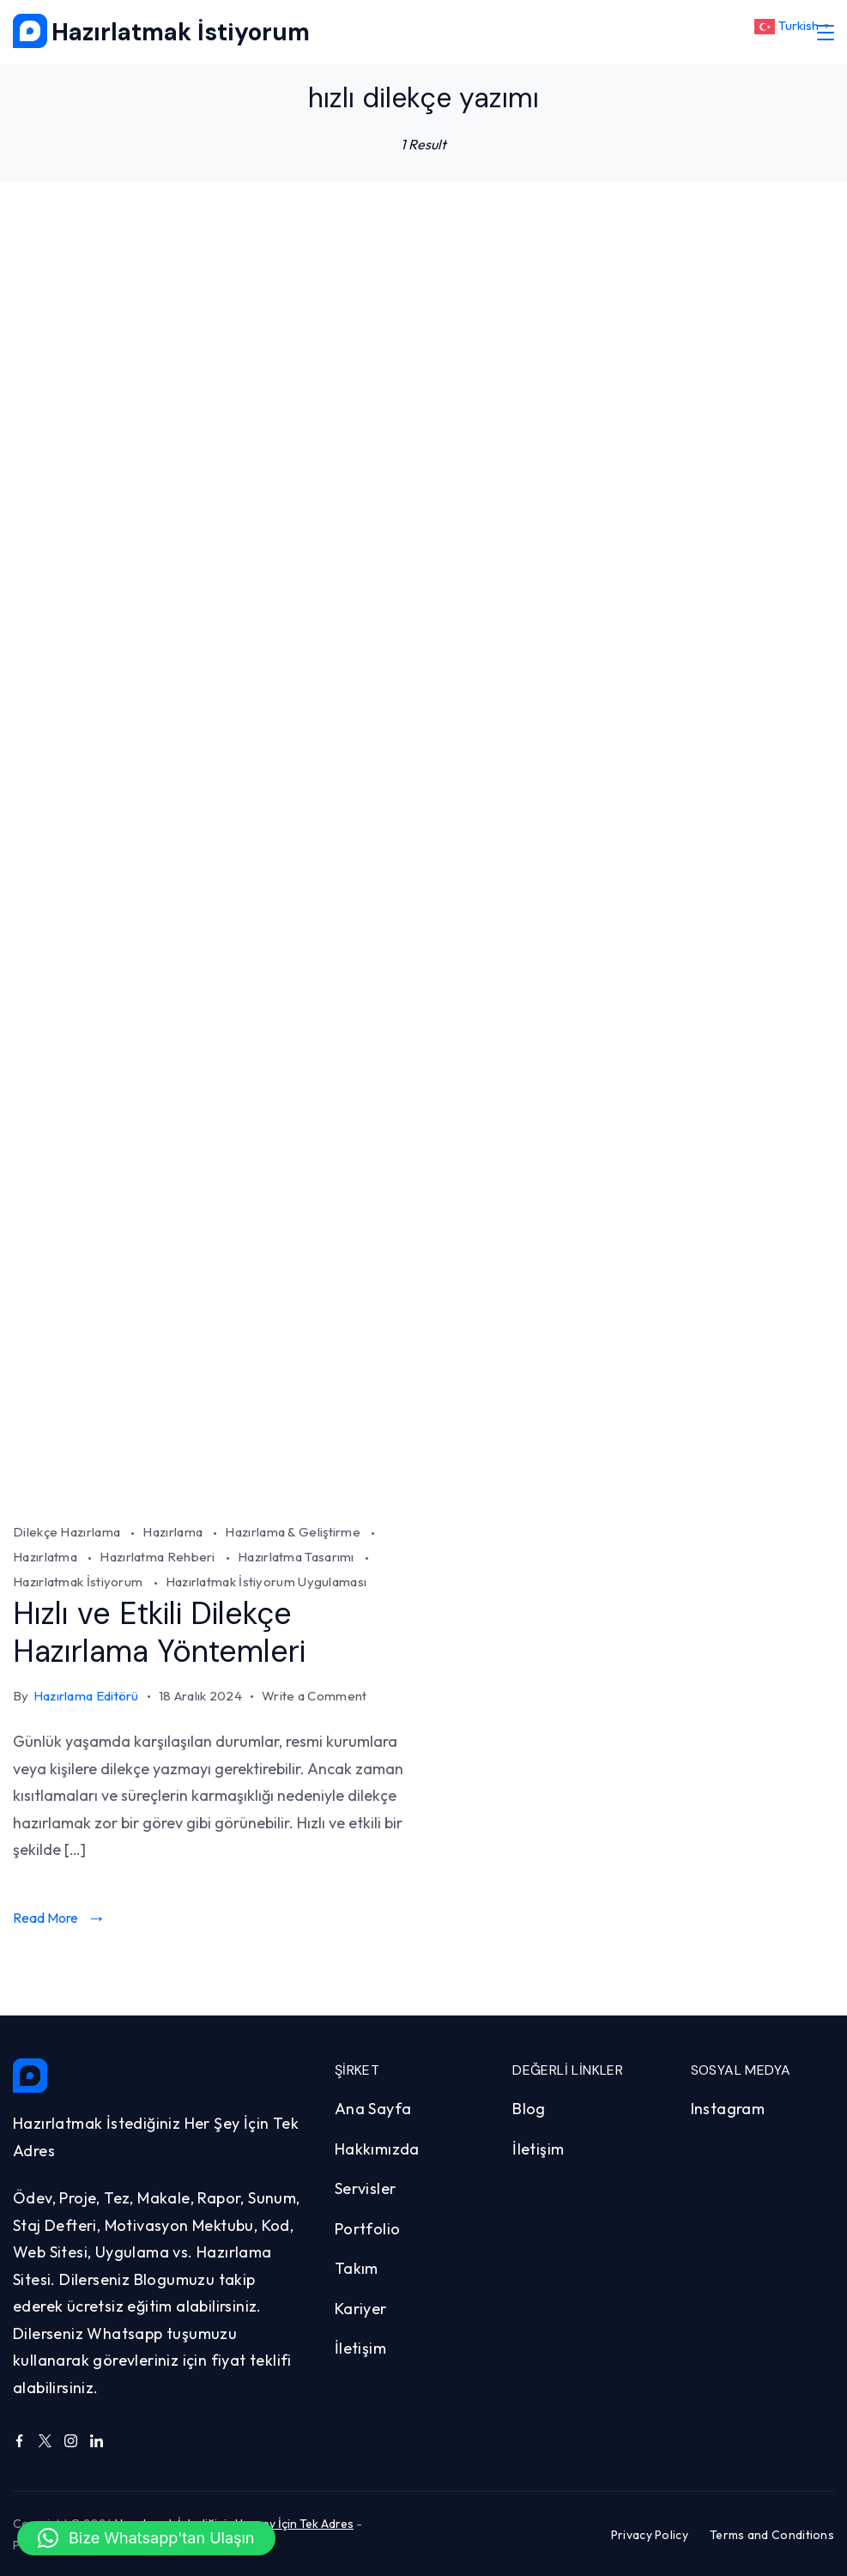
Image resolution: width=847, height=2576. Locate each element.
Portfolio (368, 2228)
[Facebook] (19, 2440)
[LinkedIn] (96, 2440)
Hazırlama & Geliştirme (294, 1532)
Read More (45, 1915)
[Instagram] (70, 2440)
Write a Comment (314, 1695)
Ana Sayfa (373, 2108)
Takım (356, 2267)
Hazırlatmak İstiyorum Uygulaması (266, 1581)
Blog (529, 2108)
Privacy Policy (649, 2533)
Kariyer (361, 2308)
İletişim (360, 2347)
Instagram (728, 2108)
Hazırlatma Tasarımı (297, 1557)
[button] (146, 2538)
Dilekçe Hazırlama (68, 1532)
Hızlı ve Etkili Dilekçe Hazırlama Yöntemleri (164, 1632)
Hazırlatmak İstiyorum (180, 32)
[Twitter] (45, 2440)
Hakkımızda (377, 2148)
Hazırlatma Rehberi (159, 1557)
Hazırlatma (46, 1557)
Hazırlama (173, 1532)
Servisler (365, 2187)
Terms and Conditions (772, 2533)
